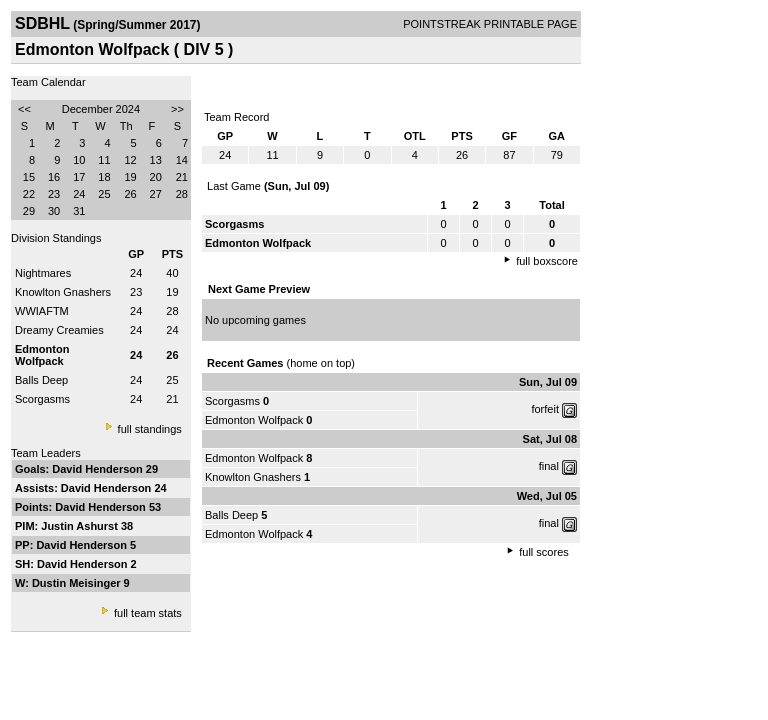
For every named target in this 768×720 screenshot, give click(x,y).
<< (24, 109)
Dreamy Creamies (59, 330)
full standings (150, 429)
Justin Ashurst (81, 526)
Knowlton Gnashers (63, 292)
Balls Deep (41, 380)
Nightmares (43, 273)
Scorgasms (42, 399)
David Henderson (99, 469)
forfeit (545, 409)
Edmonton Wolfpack (254, 420)
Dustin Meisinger (78, 583)
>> (177, 109)
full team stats (148, 613)
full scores (544, 552)
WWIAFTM (42, 311)
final (549, 466)
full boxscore (547, 261)
